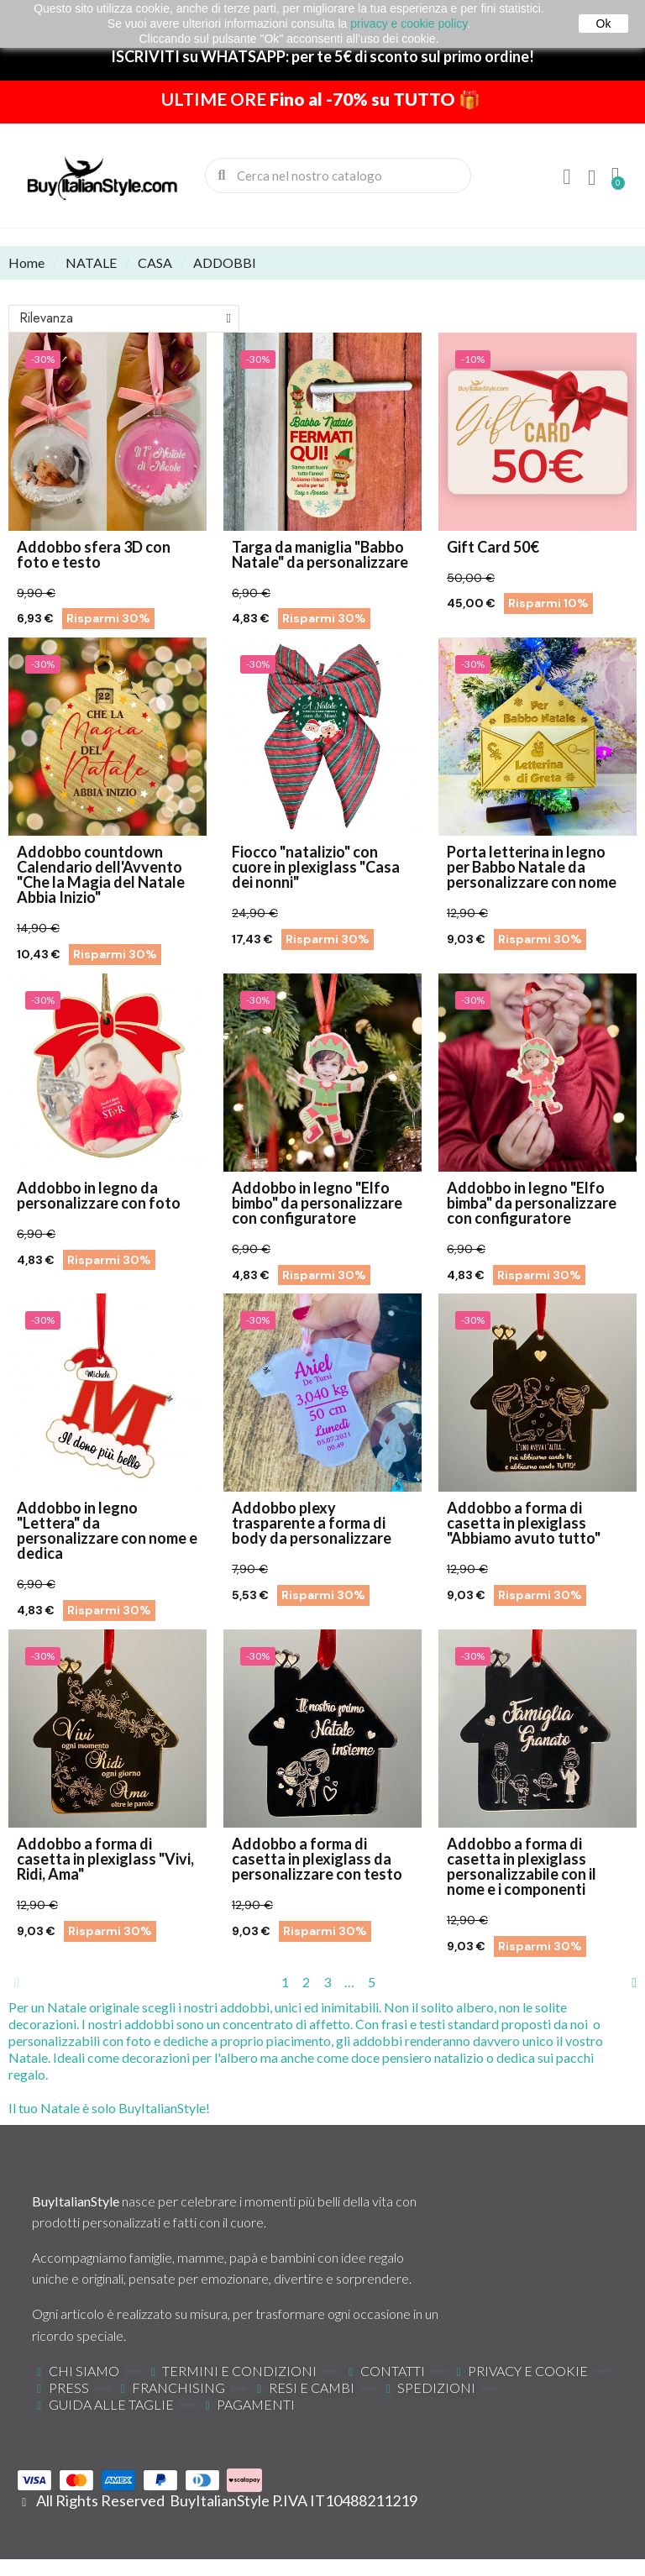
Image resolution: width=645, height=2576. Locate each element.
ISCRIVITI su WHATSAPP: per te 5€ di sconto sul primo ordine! (322, 56)
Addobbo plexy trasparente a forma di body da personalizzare (311, 1522)
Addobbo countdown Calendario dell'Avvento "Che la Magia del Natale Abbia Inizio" (101, 874)
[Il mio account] (567, 177)
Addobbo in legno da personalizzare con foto (99, 1195)
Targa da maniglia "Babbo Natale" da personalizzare (320, 554)
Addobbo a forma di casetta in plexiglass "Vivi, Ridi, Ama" (105, 1858)
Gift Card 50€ (493, 547)
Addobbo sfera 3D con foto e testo (93, 554)
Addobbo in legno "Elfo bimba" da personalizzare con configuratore (531, 1202)
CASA (155, 262)
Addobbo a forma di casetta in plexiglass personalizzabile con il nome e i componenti (521, 1866)
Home (26, 262)
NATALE (91, 262)
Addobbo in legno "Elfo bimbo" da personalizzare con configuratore (317, 1202)
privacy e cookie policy (408, 23)
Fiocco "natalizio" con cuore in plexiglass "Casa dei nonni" (316, 866)
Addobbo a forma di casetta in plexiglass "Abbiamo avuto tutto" (523, 1522)
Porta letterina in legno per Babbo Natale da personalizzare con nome (531, 866)
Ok (603, 23)
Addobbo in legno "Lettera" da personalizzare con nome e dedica (107, 1530)
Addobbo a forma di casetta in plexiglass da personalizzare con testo (317, 1858)
